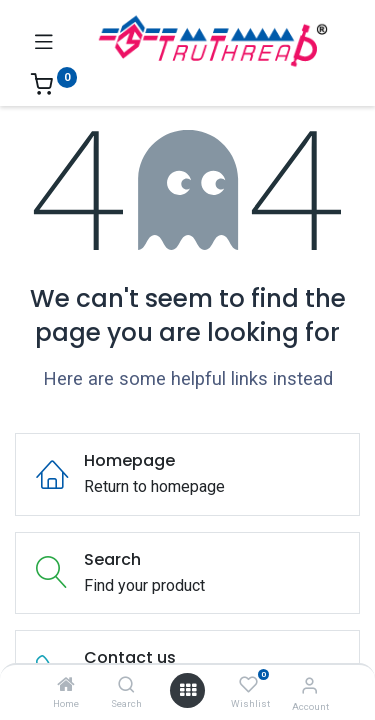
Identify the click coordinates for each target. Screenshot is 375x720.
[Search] (126, 685)
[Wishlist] (248, 685)
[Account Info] (309, 685)
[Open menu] (188, 690)
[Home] (66, 685)
